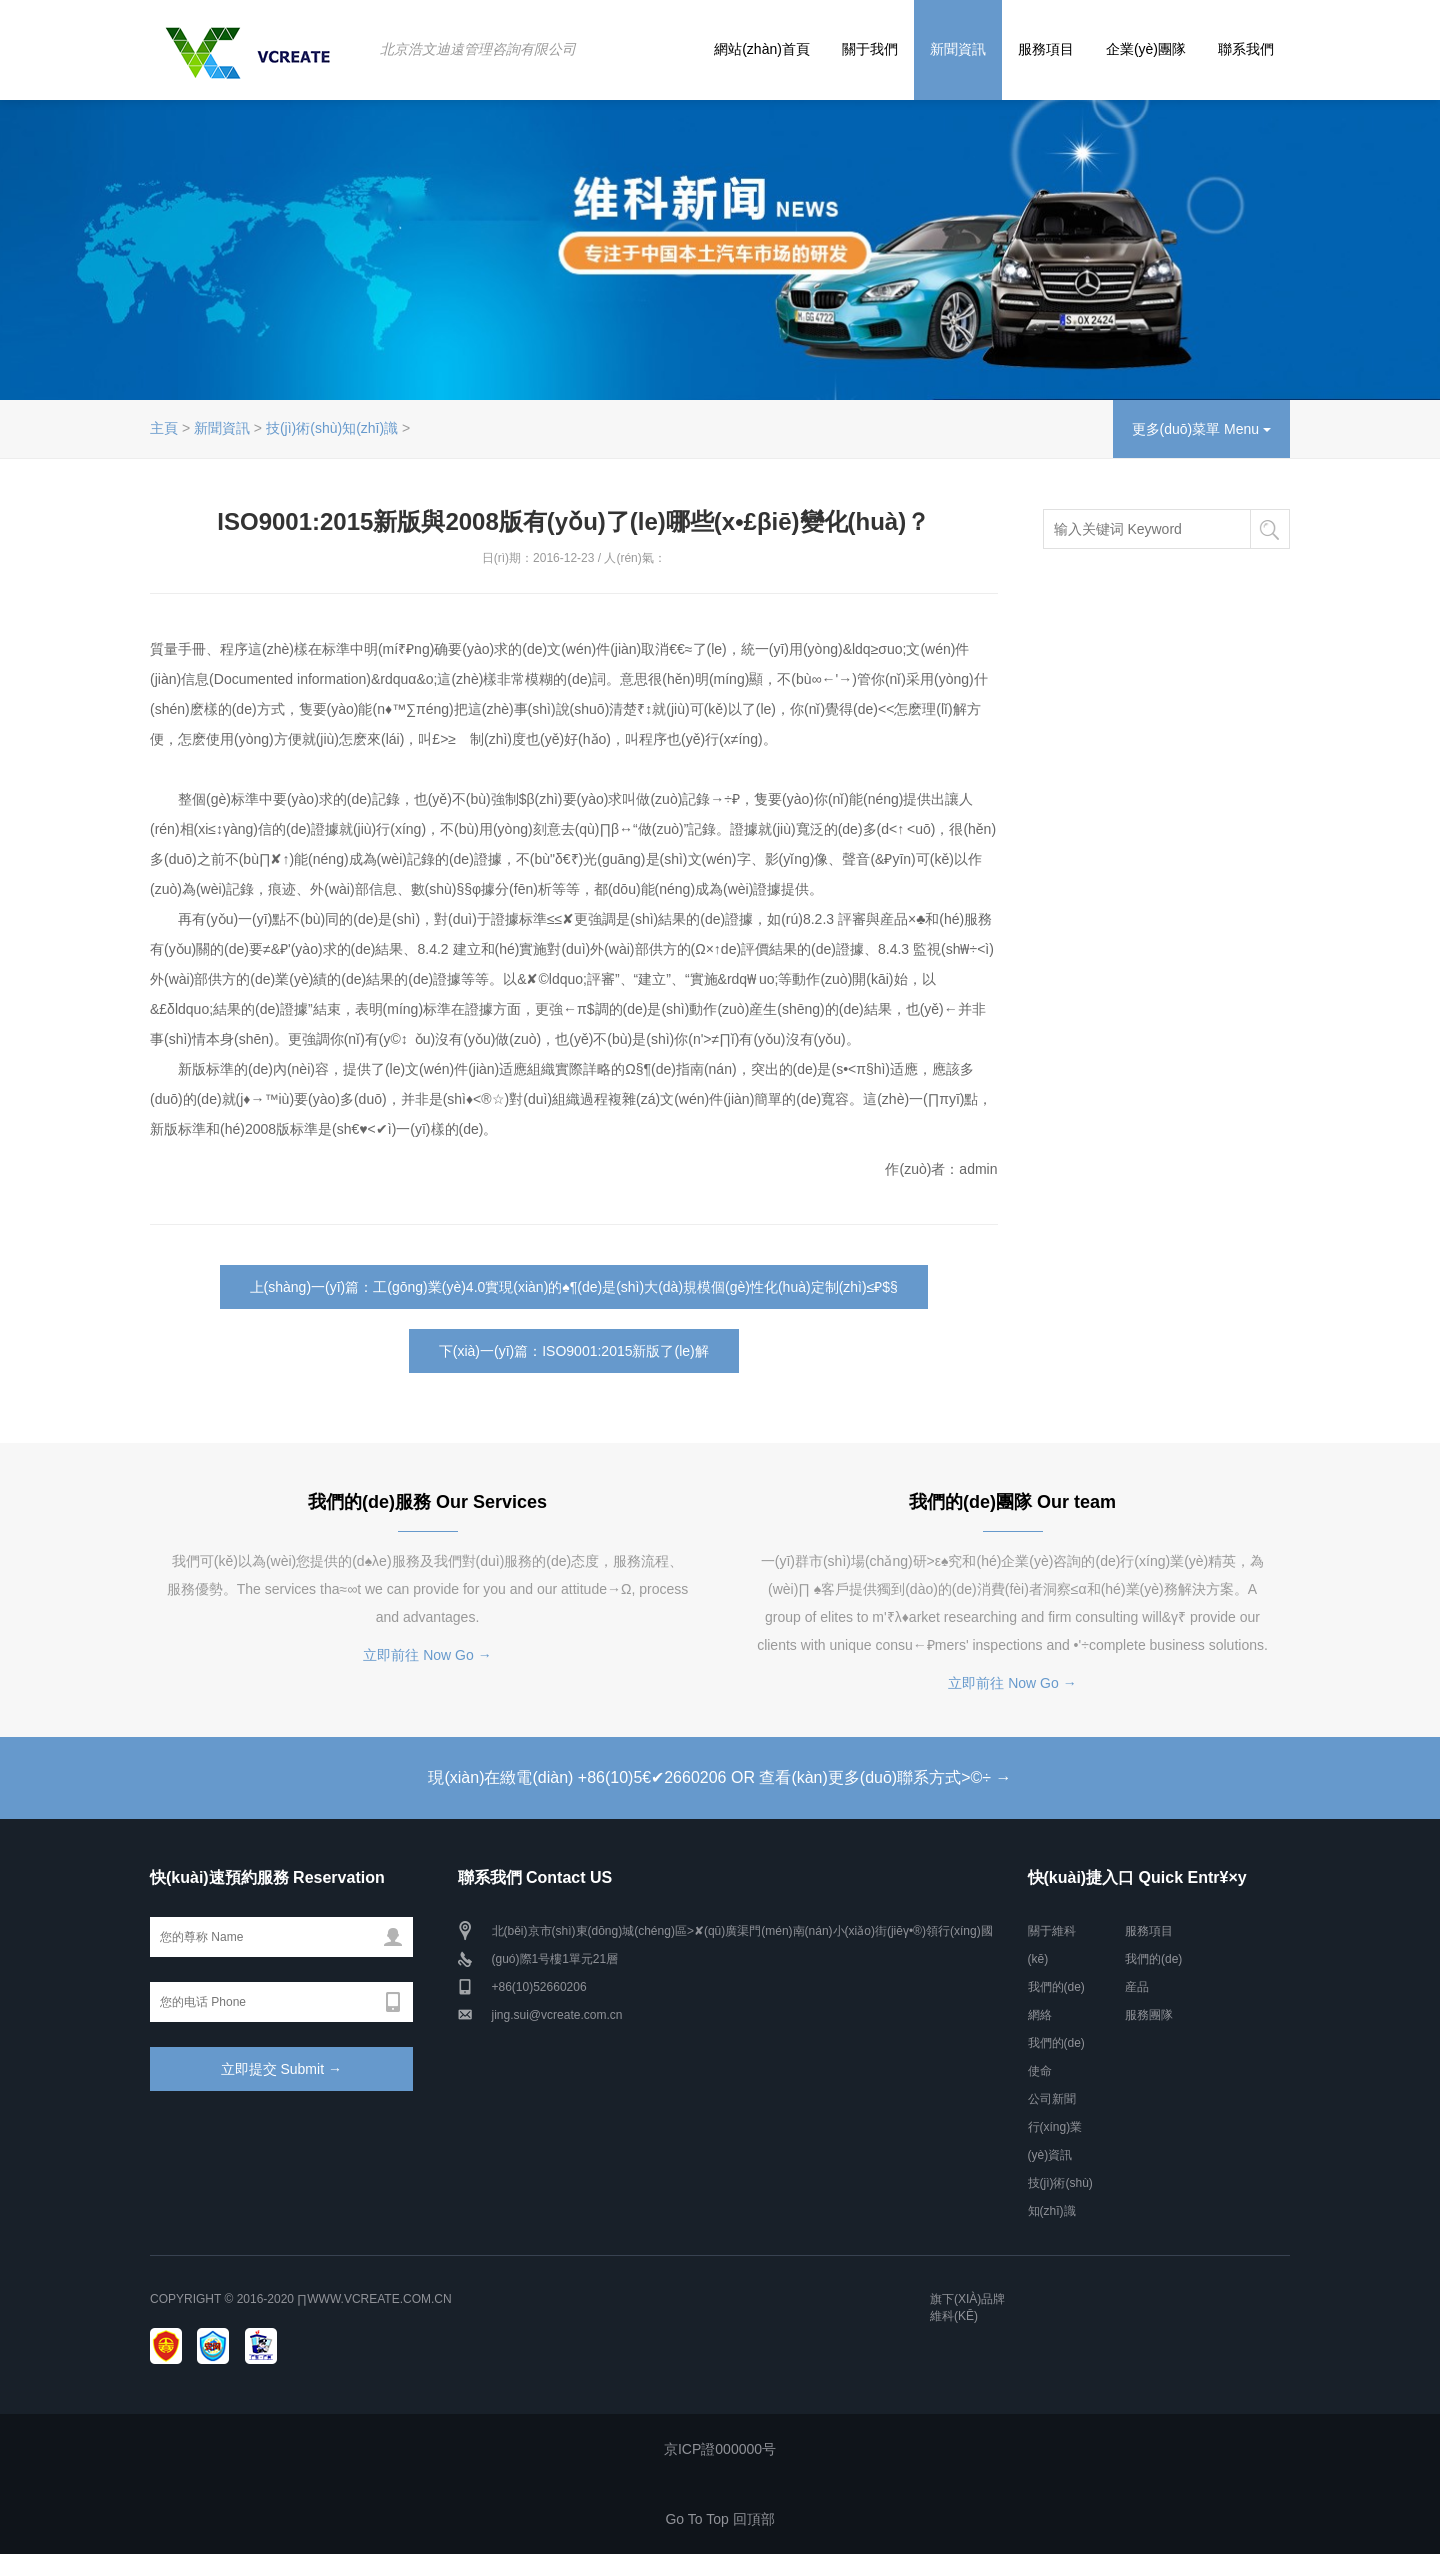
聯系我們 (1246, 49)
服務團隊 (1149, 2015)
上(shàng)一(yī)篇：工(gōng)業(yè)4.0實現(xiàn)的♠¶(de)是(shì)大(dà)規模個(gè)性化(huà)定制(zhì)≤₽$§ (574, 1287)
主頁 (164, 428)
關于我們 (870, 49)
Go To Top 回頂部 (719, 2519)
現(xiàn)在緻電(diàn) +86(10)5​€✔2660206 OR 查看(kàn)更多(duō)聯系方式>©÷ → (719, 1777)
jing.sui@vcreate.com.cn (557, 2015)
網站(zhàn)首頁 (762, 49)
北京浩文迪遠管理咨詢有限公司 (478, 49)
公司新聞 (1052, 2099)
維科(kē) (954, 2316)
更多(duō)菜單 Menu (1201, 429)
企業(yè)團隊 (1146, 49)
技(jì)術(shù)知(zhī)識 (332, 428)
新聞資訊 (958, 49)
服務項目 (1046, 49)
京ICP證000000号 (720, 2449)
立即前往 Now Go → (427, 1655)
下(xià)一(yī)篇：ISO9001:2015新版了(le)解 (574, 1351)
